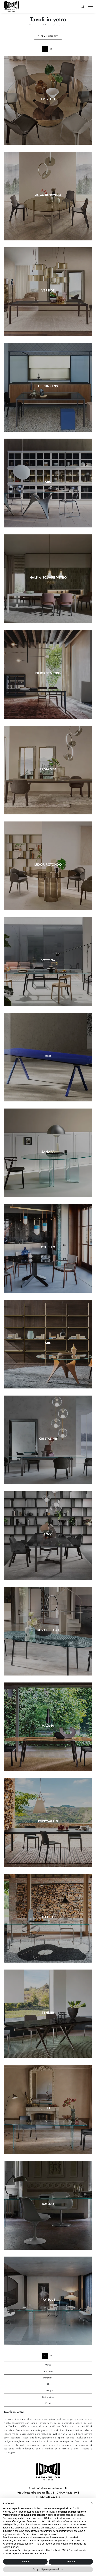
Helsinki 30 (48, 386)
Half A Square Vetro (48, 578)
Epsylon (48, 99)
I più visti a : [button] (48, 2396)
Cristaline (48, 1439)
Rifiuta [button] (25, 2561)
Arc (48, 482)
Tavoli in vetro (62, 25)
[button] (91, 2503)
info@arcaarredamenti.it (51, 2488)
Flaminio (48, 769)
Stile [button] (48, 2384)
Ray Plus (48, 2300)
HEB (48, 1056)
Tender (48, 2013)
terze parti (53, 2518)
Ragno (48, 2204)
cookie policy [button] (77, 2515)
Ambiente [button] (48, 2371)
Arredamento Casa (42, 25)
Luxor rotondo (48, 865)
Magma (48, 1726)
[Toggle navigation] (90, 6)
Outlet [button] (48, 2403)
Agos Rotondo (48, 195)
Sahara (48, 1152)
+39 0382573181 (50, 2497)
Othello (48, 1247)
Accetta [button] (71, 2561)
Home (31, 25)
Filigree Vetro (48, 673)
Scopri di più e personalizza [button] (48, 2569)
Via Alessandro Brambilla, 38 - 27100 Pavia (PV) (48, 2493)
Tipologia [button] (48, 2390)
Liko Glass (48, 1917)
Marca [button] (48, 2364)
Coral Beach (48, 1630)
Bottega (48, 960)
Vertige (48, 291)
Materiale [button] (47, 2377)
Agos (48, 1534)
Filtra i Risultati (48, 36)
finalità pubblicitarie (77, 2527)
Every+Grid (48, 1822)
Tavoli (53, 25)
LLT (47, 2108)
